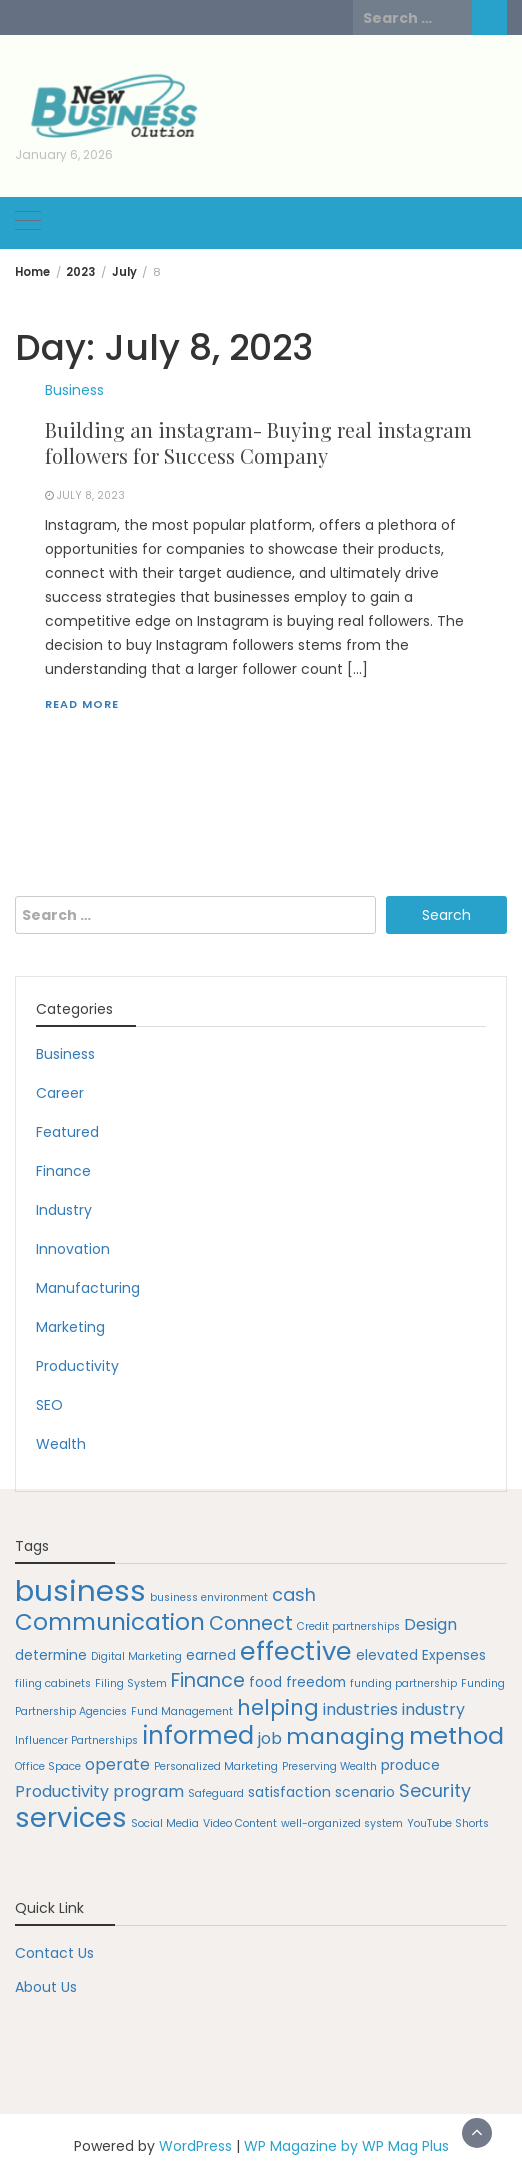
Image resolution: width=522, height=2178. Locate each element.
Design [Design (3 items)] (430, 1624)
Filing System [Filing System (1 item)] (131, 1683)
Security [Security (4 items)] (435, 1790)
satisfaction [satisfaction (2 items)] (289, 1792)
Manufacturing (88, 1288)
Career (60, 1093)
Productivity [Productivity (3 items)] (62, 1791)
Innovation (73, 1249)
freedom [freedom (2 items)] (316, 1682)
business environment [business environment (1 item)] (209, 1597)
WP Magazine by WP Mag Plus (346, 2146)
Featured (67, 1132)
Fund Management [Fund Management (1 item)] (182, 1711)
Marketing (70, 1327)
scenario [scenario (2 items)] (365, 1792)
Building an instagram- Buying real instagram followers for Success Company (258, 442)
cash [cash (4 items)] (294, 1594)
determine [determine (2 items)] (51, 1655)
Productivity (77, 1366)
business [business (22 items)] (80, 1590)
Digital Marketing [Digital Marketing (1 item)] (136, 1656)
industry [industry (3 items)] (433, 1709)
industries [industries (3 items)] (360, 1709)
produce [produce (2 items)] (410, 1765)
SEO (49, 1405)
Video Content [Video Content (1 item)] (240, 1823)
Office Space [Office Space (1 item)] (48, 1766)
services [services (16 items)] (71, 1817)
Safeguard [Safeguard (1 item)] (216, 1793)
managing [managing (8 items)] (345, 1736)
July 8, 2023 (91, 495)
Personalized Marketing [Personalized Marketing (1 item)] (216, 1766)
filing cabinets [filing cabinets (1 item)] (53, 1683)
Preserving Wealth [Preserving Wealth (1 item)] (329, 1766)
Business (74, 390)
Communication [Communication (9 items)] (110, 1622)
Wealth (61, 1444)
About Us (46, 1987)
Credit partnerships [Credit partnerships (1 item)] (348, 1626)
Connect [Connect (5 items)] (251, 1623)
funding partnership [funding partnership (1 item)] (403, 1683)
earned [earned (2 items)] (211, 1655)
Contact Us (54, 1953)
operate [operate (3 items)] (117, 1764)
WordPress (195, 2146)
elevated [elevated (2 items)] (387, 1655)
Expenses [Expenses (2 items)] (454, 1655)
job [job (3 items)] (270, 1738)
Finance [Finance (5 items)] (208, 1680)
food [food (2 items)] (265, 1682)
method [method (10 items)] (456, 1735)
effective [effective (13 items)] (296, 1651)
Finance (63, 1171)
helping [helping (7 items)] (278, 1707)
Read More (82, 704)
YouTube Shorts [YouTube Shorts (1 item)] (448, 1823)
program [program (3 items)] (148, 1791)
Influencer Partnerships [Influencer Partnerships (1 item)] (76, 1740)
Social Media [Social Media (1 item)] (165, 1823)
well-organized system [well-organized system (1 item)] (342, 1823)
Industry (64, 1210)
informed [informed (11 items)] (198, 1735)
